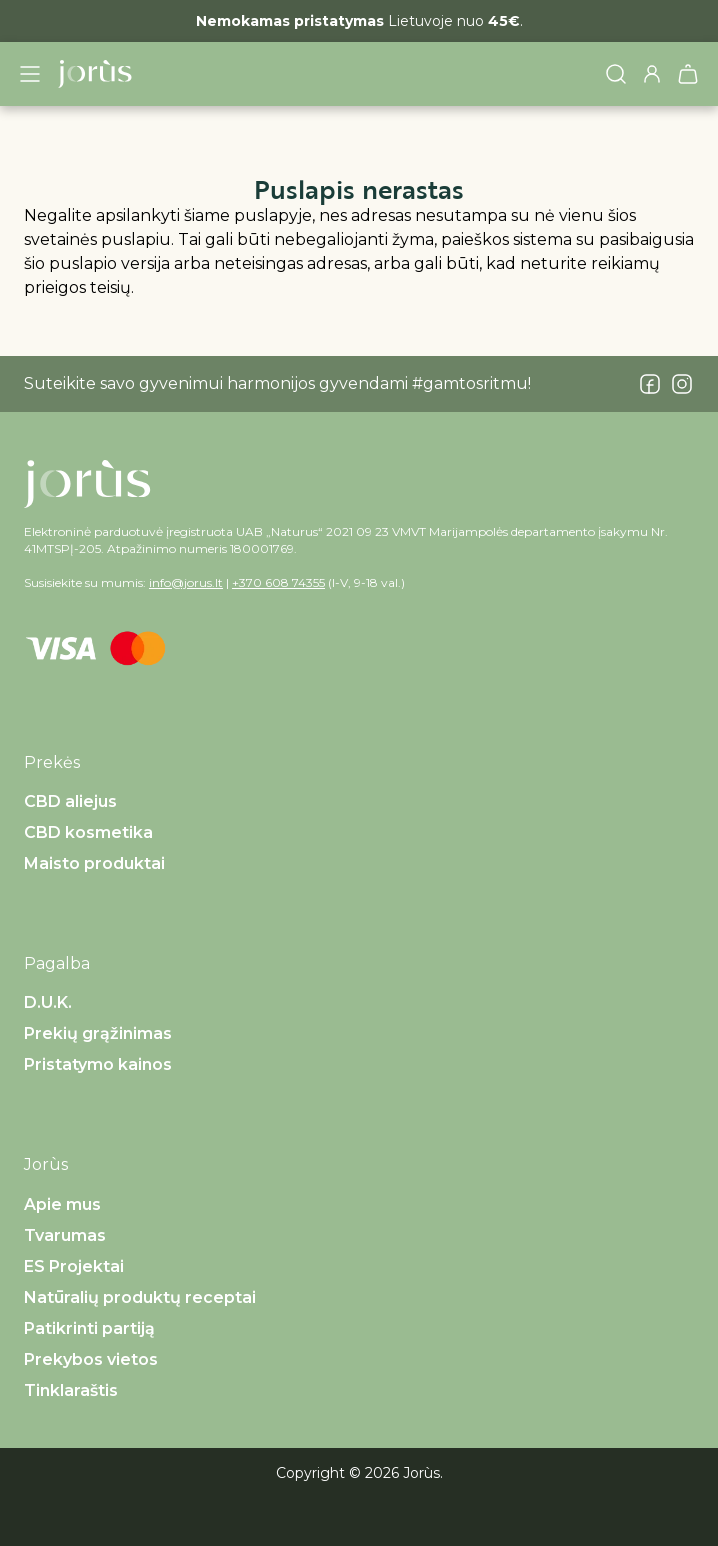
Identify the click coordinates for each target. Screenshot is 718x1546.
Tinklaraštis (71, 1390)
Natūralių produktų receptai (140, 1297)
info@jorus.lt (186, 582)
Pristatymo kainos (98, 1064)
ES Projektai (74, 1266)
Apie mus (62, 1204)
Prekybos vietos (91, 1359)
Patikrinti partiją (89, 1328)
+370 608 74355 (278, 582)
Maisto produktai (94, 863)
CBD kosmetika (88, 832)
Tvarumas (65, 1235)
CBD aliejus (70, 801)
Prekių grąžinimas (98, 1033)
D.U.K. (48, 1002)
